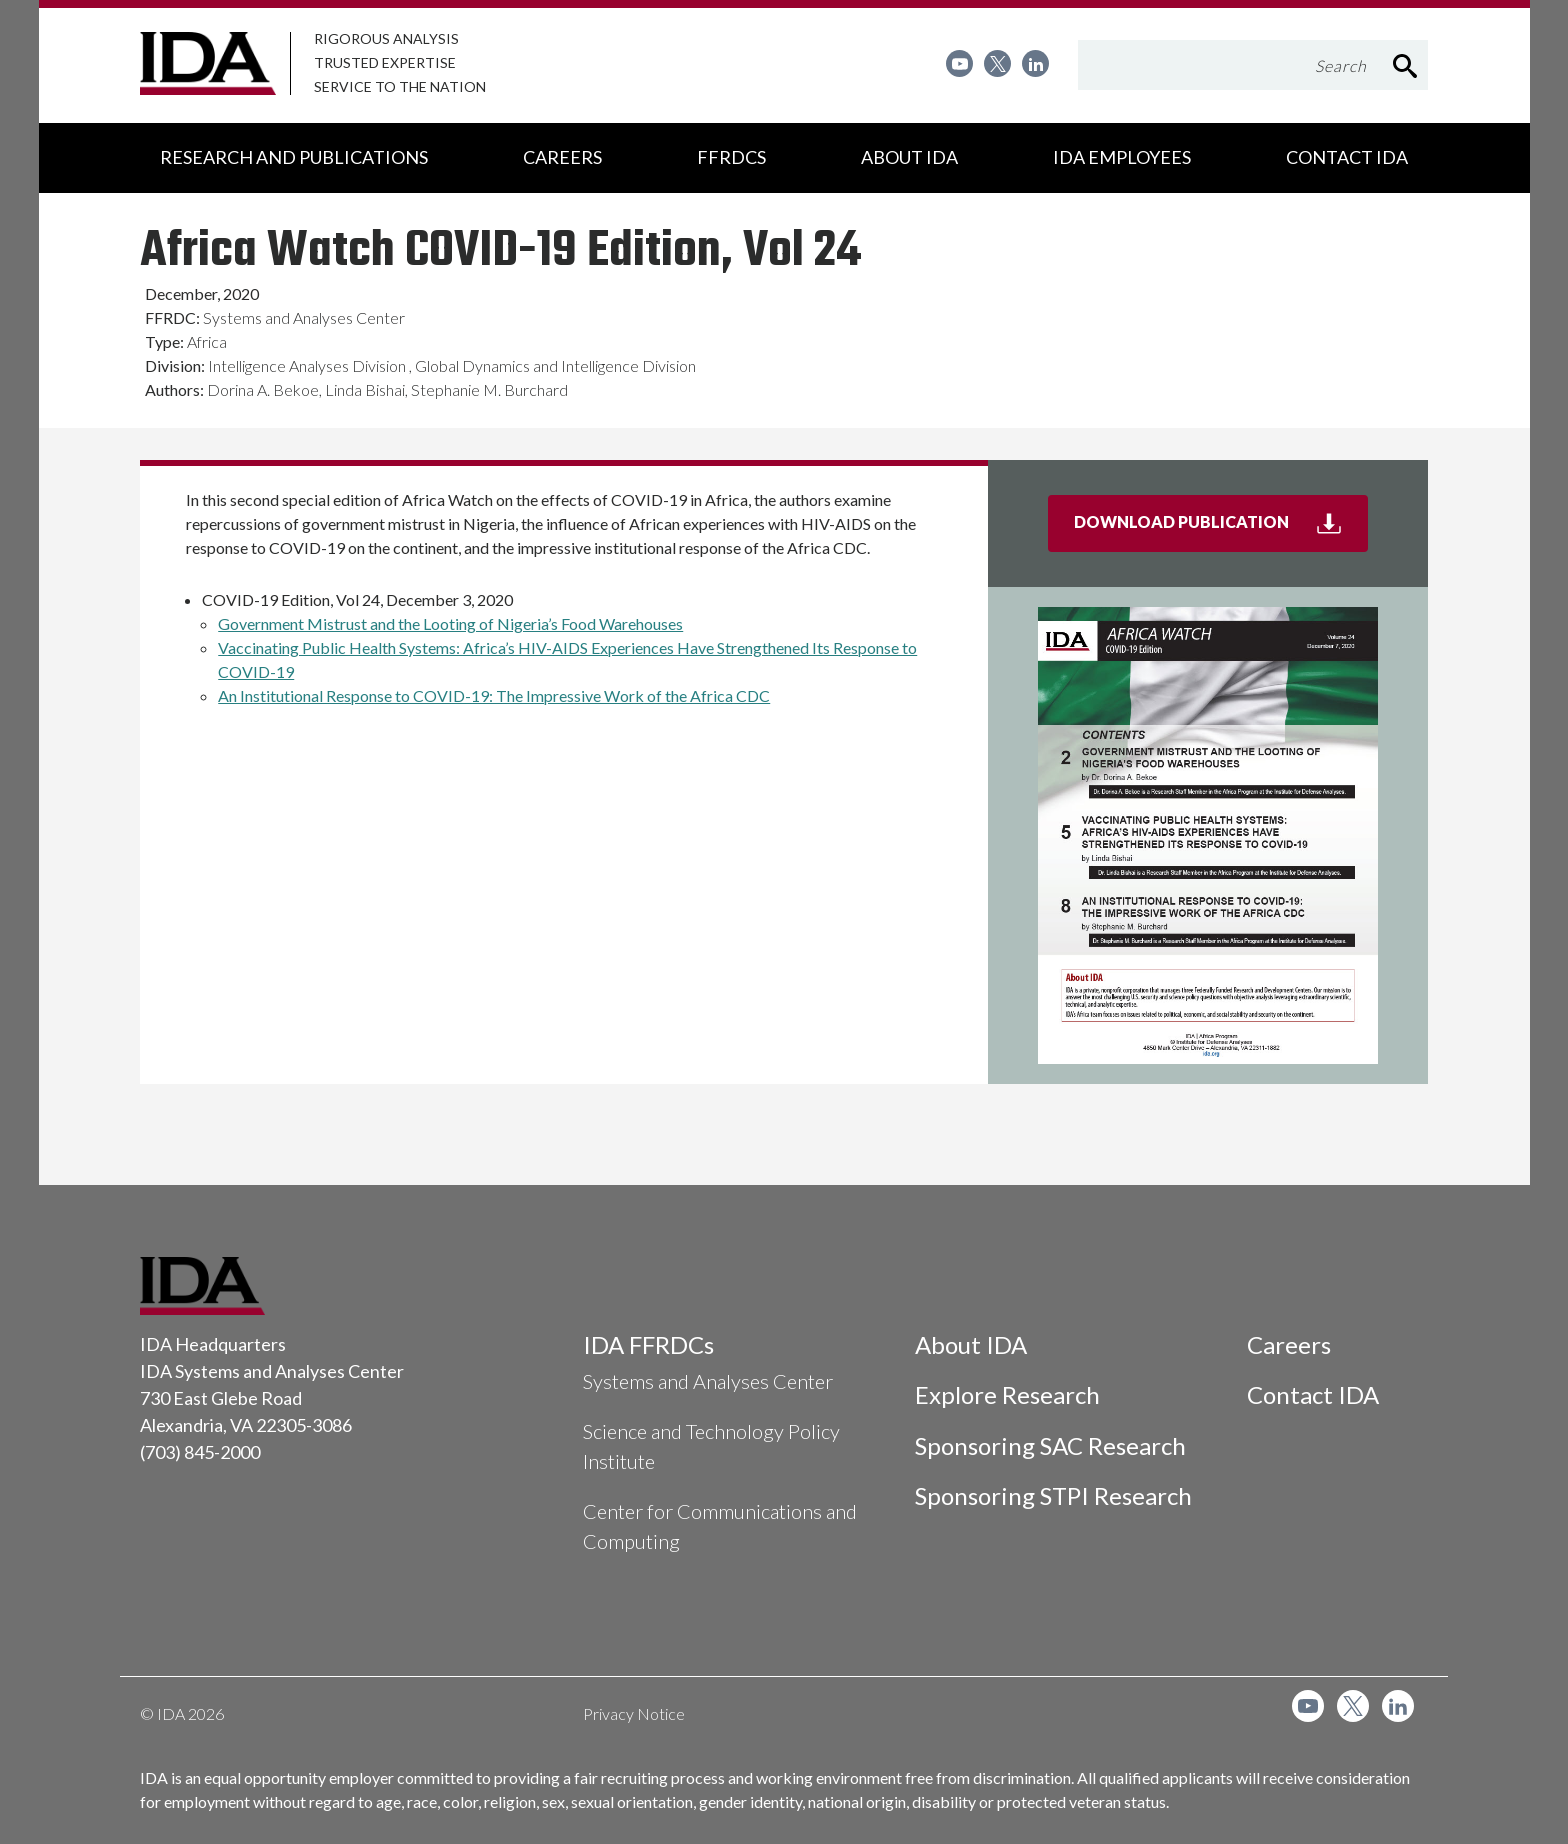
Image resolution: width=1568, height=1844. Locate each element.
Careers (1289, 1344)
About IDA (971, 1344)
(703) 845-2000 (200, 1452)
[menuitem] (959, 63)
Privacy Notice (634, 1713)
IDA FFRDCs (648, 1344)
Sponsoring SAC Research (1050, 1445)
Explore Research (1007, 1394)
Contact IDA (1313, 1394)
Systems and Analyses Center (708, 1381)
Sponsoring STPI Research (1053, 1495)
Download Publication (1221, 530)
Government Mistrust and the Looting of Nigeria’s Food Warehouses (450, 623)
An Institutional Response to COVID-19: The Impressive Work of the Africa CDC (494, 695)
